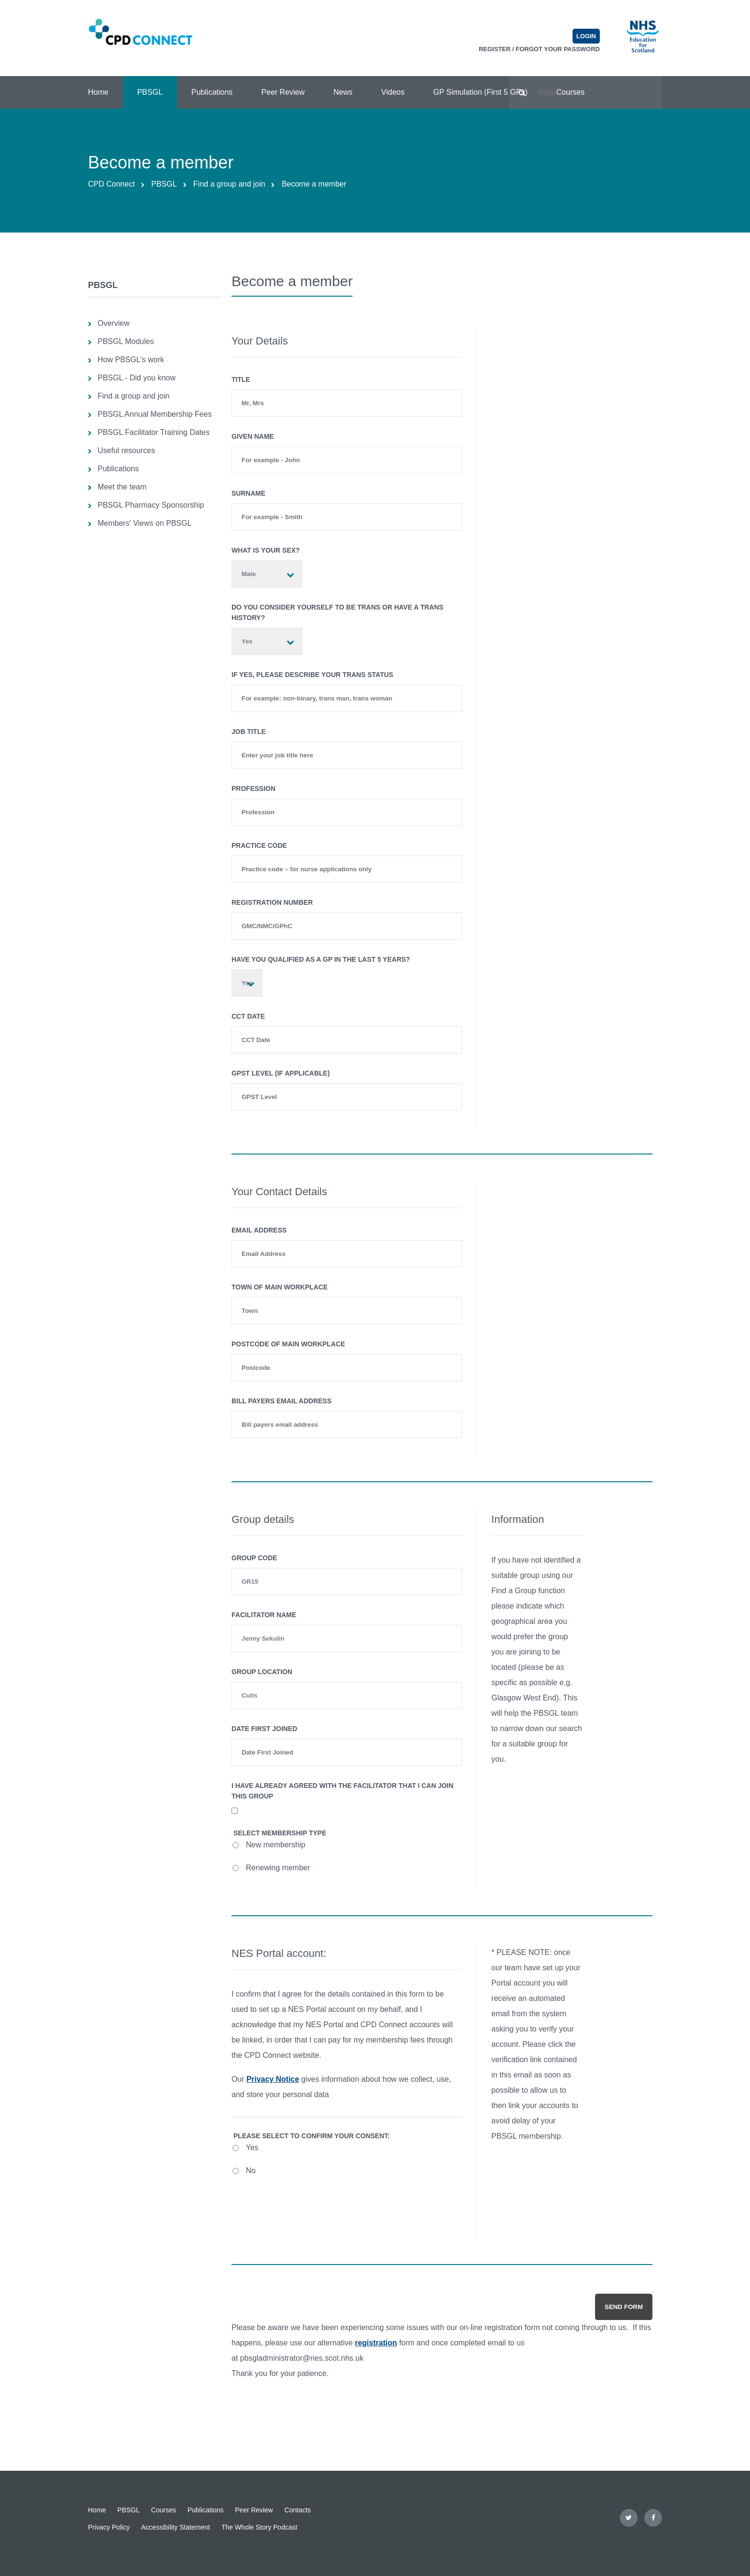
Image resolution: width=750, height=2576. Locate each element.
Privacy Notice (272, 2079)
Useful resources (126, 450)
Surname (248, 493)
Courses (163, 2510)
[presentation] (305, 2208)
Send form (624, 2306)
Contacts (298, 2510)
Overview (114, 323)
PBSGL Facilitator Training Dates (154, 432)
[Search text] (585, 93)
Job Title (249, 731)
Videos (393, 92)
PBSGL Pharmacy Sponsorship (151, 505)
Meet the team (122, 487)
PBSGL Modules (126, 341)
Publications (211, 92)
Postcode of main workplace (288, 1344)
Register (494, 49)
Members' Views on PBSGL (145, 523)
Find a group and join (229, 184)
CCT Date (248, 1016)
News (343, 92)
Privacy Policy (109, 2527)
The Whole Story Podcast (259, 2527)
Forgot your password (558, 49)
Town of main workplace (280, 1287)
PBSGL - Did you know (137, 378)
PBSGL (150, 92)
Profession (254, 788)
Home (98, 92)
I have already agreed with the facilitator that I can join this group (342, 1791)
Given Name (253, 436)
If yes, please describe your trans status (312, 674)
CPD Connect (111, 184)
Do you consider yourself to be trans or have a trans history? (337, 612)
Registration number (272, 902)
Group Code (254, 1558)
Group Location (262, 1672)
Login (586, 36)
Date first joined (264, 1728)
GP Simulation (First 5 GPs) (480, 92)
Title (241, 379)
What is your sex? (266, 550)
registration (376, 2343)
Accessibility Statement (175, 2527)
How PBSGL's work (131, 359)
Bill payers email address (281, 1401)
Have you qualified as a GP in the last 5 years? (321, 959)
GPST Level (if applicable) (281, 1073)
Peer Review (283, 92)
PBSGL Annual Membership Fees (155, 414)
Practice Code (259, 845)
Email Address (259, 1230)
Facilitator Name (264, 1615)
